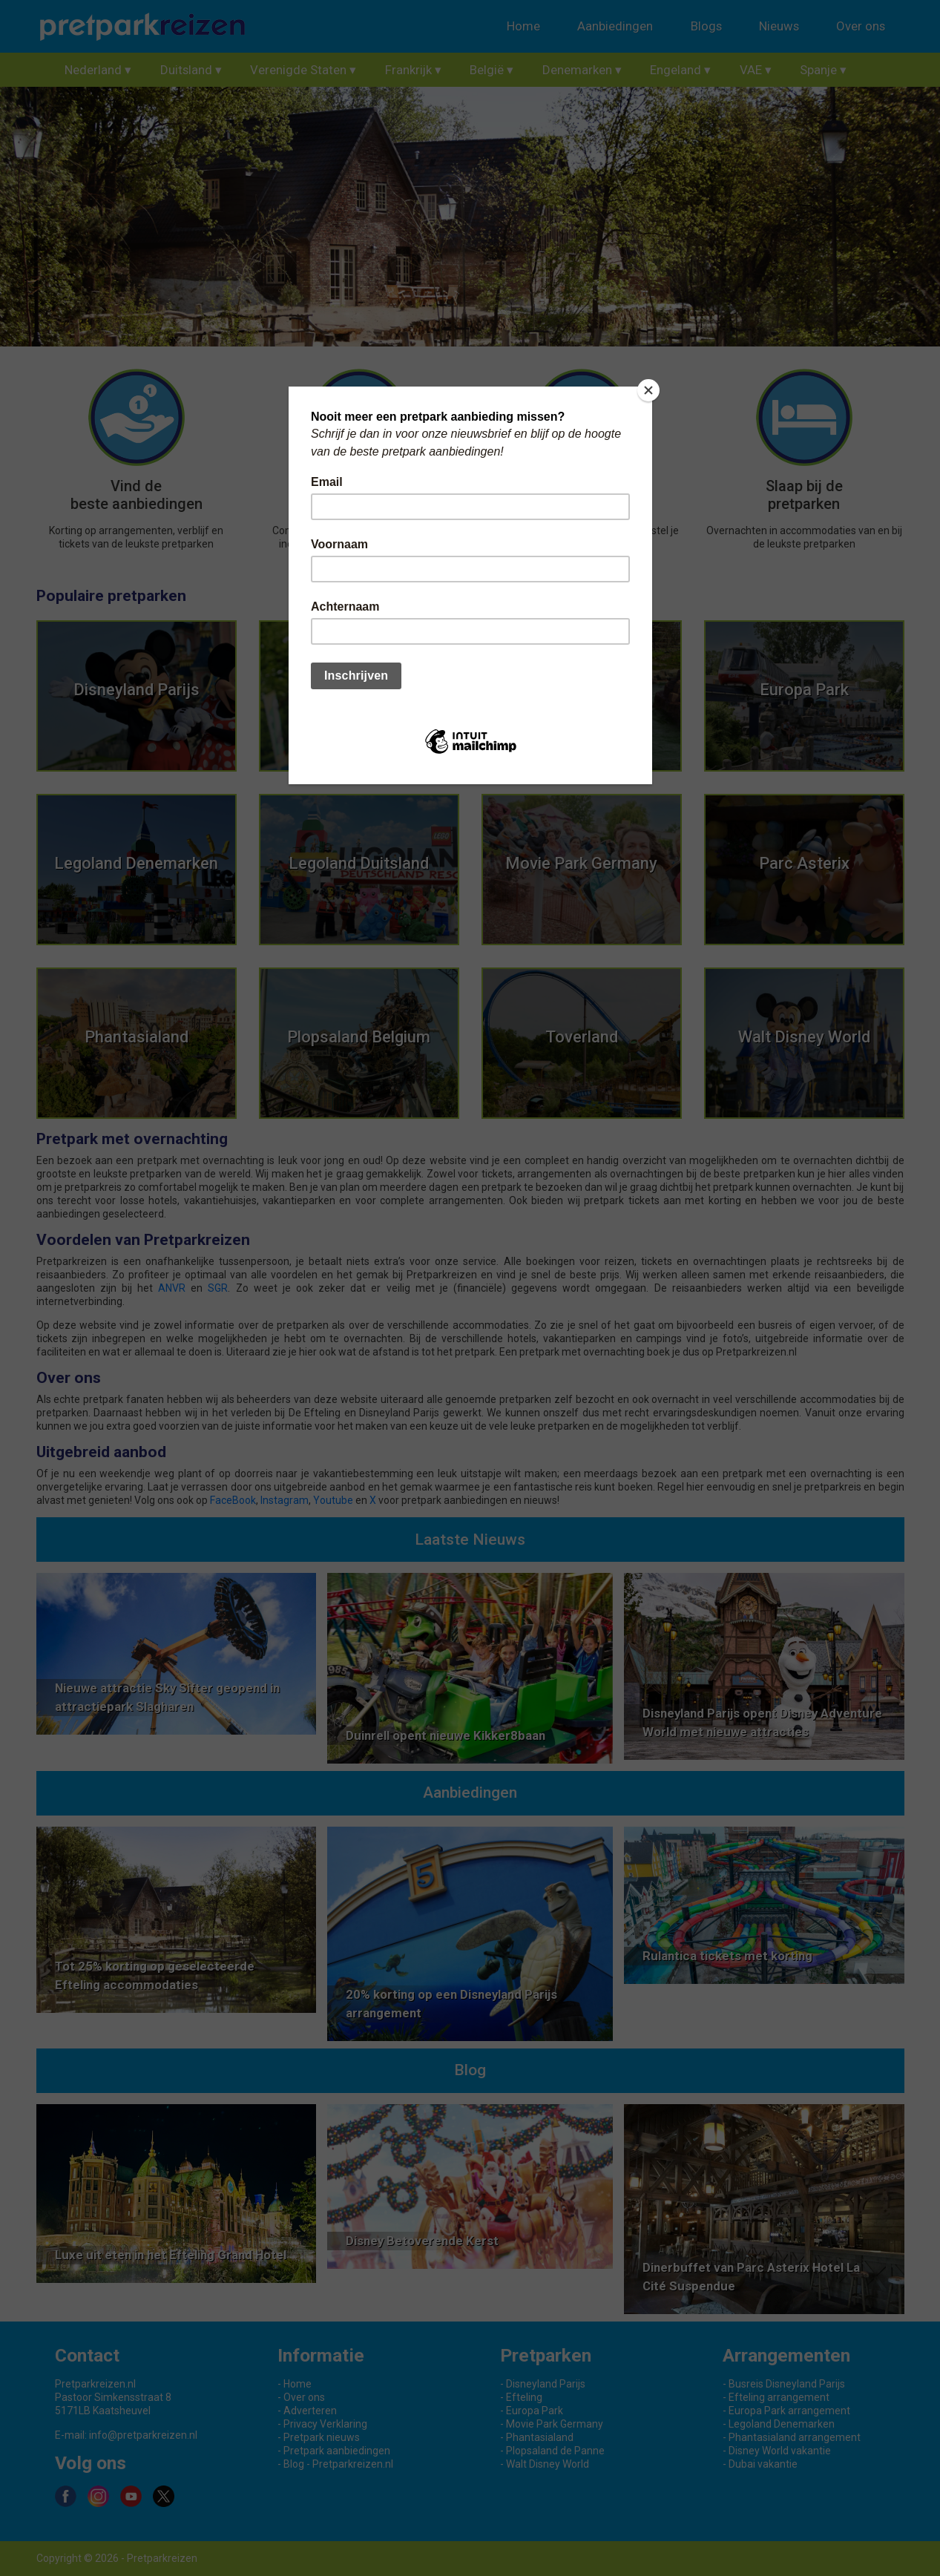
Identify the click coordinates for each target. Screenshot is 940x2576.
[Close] (648, 390)
